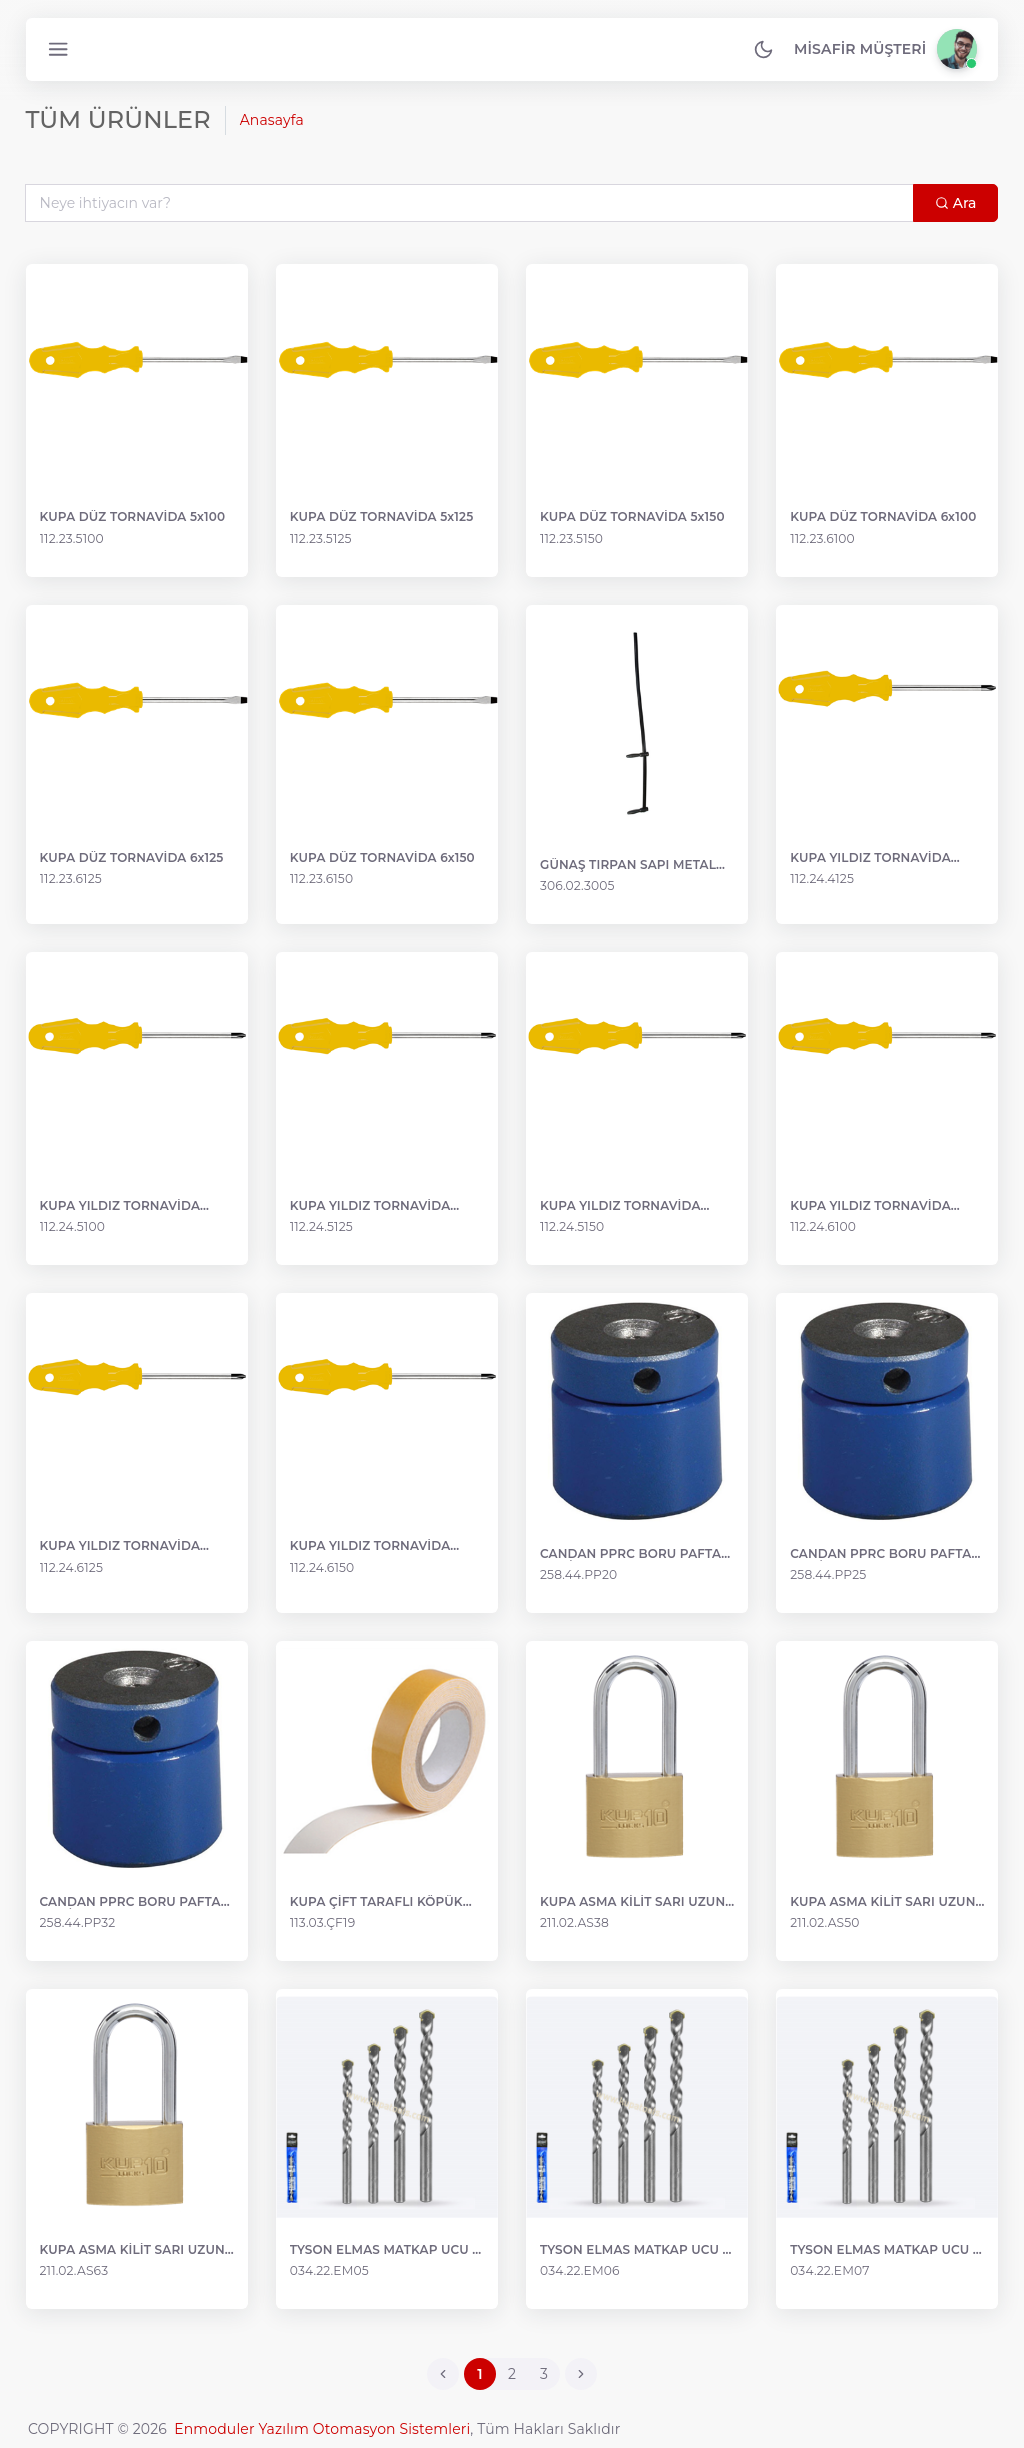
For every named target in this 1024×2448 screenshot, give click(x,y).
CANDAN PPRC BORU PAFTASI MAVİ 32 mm (138, 1900)
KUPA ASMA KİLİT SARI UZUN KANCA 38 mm (632, 1900)
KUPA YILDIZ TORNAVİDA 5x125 (371, 1207)
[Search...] (469, 205)
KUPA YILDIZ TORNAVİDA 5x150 (620, 1207)
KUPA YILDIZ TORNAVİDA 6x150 (371, 1548)
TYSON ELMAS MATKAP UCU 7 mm (884, 2247)
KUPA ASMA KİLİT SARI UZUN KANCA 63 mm (134, 2247)
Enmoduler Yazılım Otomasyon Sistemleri (322, 2426)
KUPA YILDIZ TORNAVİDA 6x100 (869, 1207)
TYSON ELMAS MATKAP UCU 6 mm (635, 2247)
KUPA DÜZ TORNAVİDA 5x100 (135, 520)
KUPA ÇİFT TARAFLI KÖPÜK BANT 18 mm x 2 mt (377, 1900)
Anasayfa (274, 123)
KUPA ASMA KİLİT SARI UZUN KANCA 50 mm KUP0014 (881, 1900)
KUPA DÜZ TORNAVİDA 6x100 (882, 520)
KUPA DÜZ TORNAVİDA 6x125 (134, 860)
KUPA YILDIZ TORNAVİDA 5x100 (122, 1207)
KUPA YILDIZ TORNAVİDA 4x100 (869, 860)
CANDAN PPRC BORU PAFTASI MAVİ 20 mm (636, 1554)
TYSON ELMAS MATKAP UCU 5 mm (386, 2247)
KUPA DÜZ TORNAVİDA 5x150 (632, 520)
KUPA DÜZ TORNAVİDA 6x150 (383, 860)
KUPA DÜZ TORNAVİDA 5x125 (383, 520)
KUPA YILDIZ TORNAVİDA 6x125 (122, 1548)
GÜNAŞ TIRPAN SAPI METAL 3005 (628, 867)
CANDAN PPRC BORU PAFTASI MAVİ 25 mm (885, 1554)
